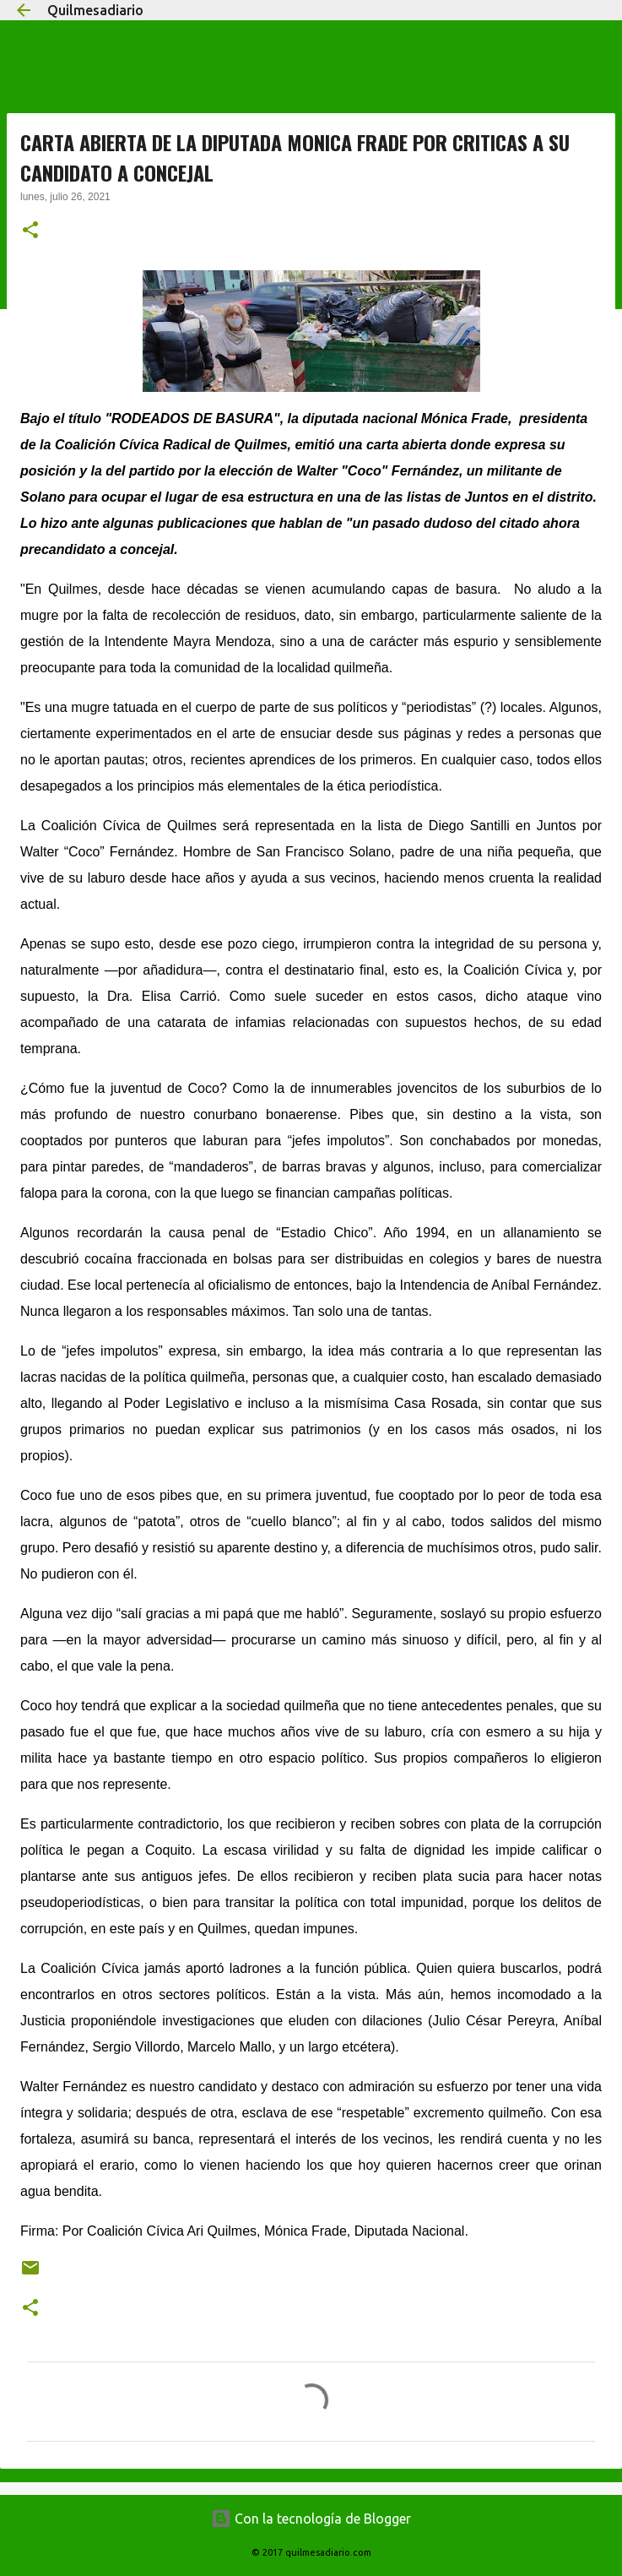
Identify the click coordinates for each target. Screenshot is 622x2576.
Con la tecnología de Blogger (311, 2518)
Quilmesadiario (95, 10)
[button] (30, 231)
